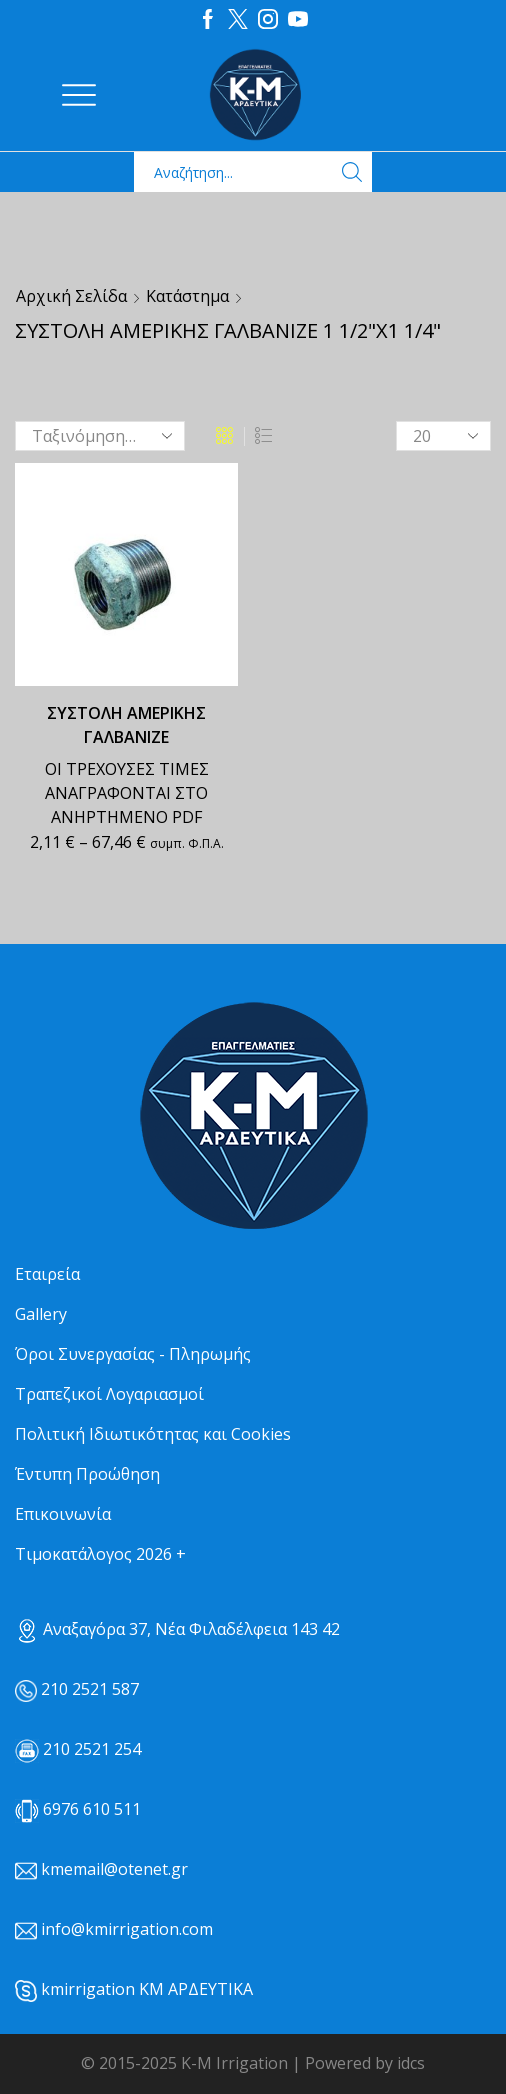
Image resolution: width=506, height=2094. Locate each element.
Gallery (41, 1314)
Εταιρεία (47, 1274)
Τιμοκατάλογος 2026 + (100, 1554)
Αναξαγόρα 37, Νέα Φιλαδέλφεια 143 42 (177, 1629)
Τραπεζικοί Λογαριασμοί (109, 1394)
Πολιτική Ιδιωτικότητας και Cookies (153, 1434)
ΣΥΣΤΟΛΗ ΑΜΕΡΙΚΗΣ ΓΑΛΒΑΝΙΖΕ (126, 725)
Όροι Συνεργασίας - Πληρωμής (133, 1354)
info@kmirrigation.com (127, 1929)
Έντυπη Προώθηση (87, 1474)
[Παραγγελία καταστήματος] (100, 436)
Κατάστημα (187, 296)
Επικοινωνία (63, 1514)
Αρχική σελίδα (71, 296)
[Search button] (352, 172)
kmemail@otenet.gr (114, 1869)
